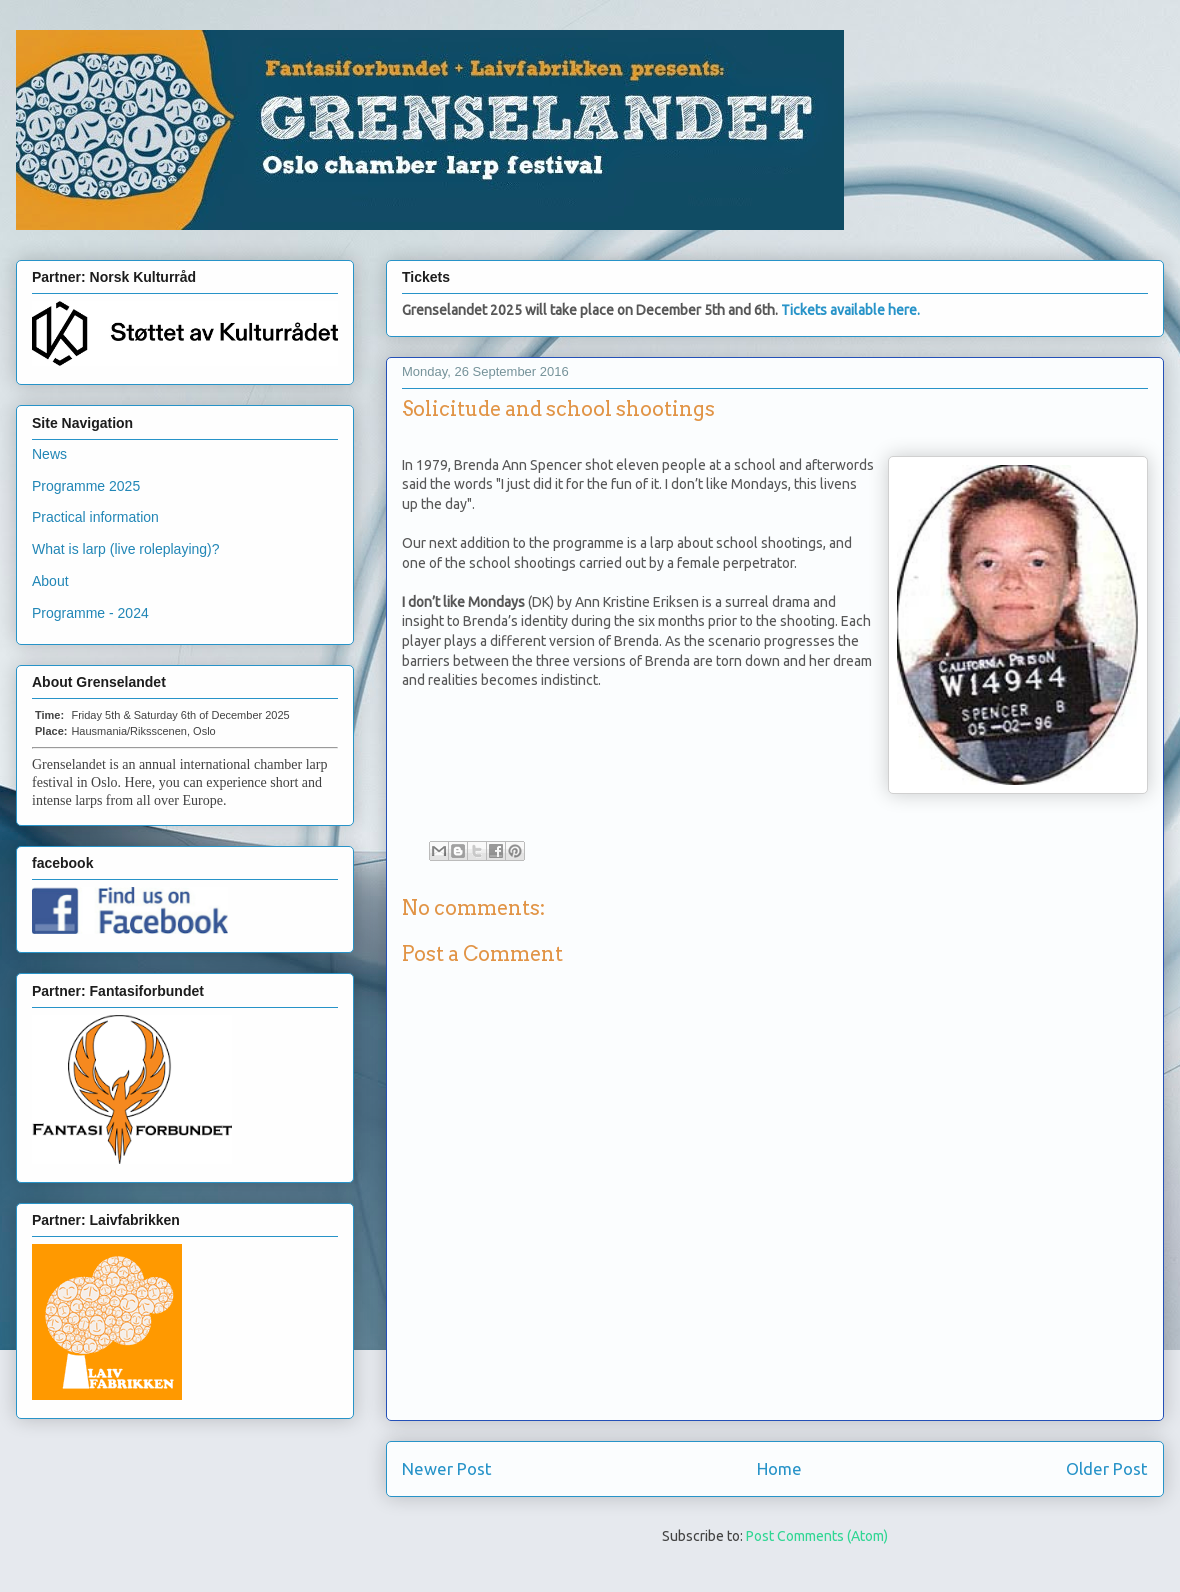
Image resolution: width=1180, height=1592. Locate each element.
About (50, 581)
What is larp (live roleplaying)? (126, 549)
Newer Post (447, 1468)
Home (779, 1468)
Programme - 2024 (90, 613)
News (49, 454)
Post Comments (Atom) (817, 1536)
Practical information (95, 517)
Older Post (1107, 1468)
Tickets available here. (850, 310)
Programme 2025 (86, 486)
